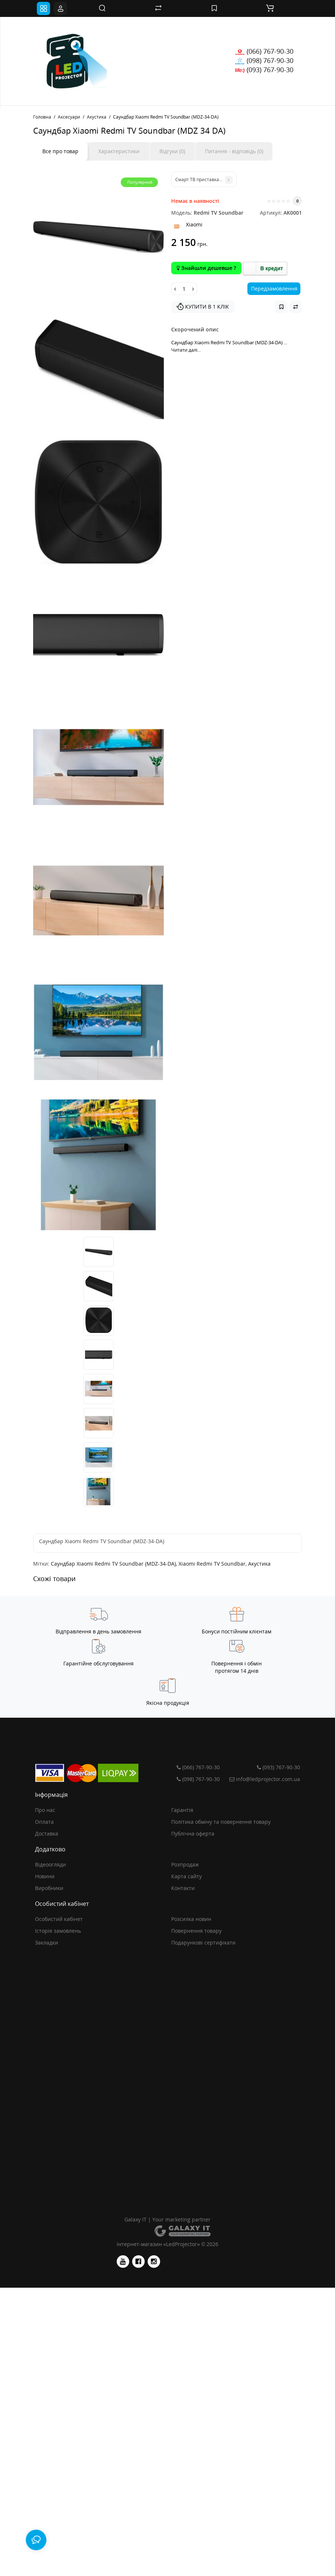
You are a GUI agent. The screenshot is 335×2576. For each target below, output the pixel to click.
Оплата (44, 1821)
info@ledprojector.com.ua (263, 1779)
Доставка (46, 1833)
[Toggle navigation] (43, 8)
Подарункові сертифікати (203, 1942)
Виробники (49, 1888)
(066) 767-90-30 (264, 51)
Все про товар (60, 151)
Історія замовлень (58, 1930)
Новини (44, 1876)
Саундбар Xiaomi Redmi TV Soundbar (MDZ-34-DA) (113, 1563)
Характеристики (119, 151)
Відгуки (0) (172, 151)
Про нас (45, 1809)
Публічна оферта (192, 1833)
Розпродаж (185, 1864)
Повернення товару (196, 1930)
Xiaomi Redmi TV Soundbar (212, 1563)
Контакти (183, 1888)
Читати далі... (186, 349)
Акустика (259, 1563)
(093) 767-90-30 (264, 69)
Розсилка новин (191, 1918)
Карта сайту (186, 1876)
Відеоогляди (50, 1864)
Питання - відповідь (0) (234, 151)
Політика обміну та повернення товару (221, 1821)
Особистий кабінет (59, 1918)
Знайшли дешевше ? (206, 267)
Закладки (46, 1942)
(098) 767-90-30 (264, 60)
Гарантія (182, 1809)
